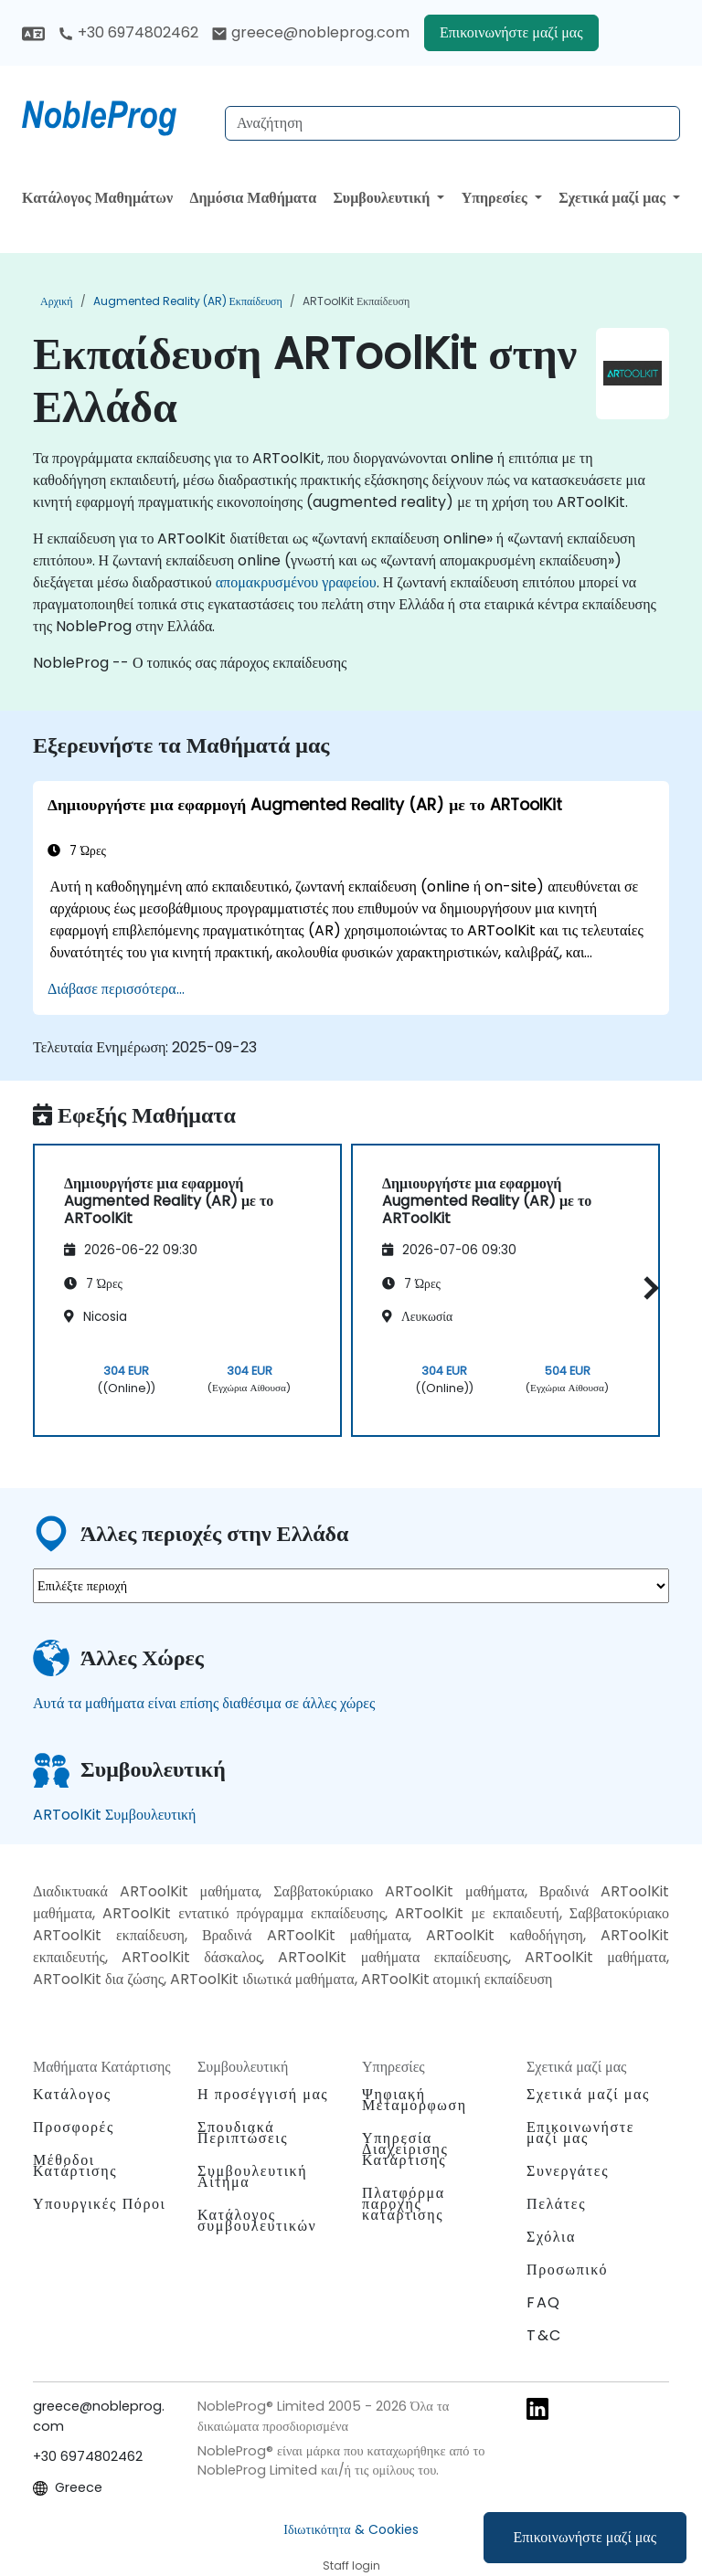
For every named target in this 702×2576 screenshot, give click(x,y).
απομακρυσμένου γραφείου (296, 582)
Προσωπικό (567, 2269)
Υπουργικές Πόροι (99, 2203)
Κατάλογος (72, 2094)
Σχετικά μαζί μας (613, 197)
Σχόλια (551, 2236)
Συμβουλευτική (383, 197)
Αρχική (56, 301)
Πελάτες (556, 2203)
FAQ (543, 2302)
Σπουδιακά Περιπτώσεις (242, 2132)
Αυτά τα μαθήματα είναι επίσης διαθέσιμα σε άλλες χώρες (204, 1703)
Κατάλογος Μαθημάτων (97, 197)
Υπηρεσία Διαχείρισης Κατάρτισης (405, 2148)
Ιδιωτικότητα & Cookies (350, 2529)
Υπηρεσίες (496, 197)
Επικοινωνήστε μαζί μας (585, 2537)
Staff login (351, 2565)
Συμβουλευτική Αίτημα (252, 2177)
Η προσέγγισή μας (262, 2094)
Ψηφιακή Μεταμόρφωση (414, 2100)
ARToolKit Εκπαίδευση (356, 301)
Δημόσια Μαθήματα (253, 197)
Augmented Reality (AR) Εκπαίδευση (187, 301)
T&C (544, 2335)
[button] (646, 1287)
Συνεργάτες (567, 2170)
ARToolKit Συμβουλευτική (114, 1814)
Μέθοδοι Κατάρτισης (75, 2165)
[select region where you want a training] (351, 1585)
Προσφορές (73, 2127)
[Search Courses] (452, 123)
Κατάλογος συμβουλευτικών (256, 2220)
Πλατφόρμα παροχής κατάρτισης (403, 2203)
